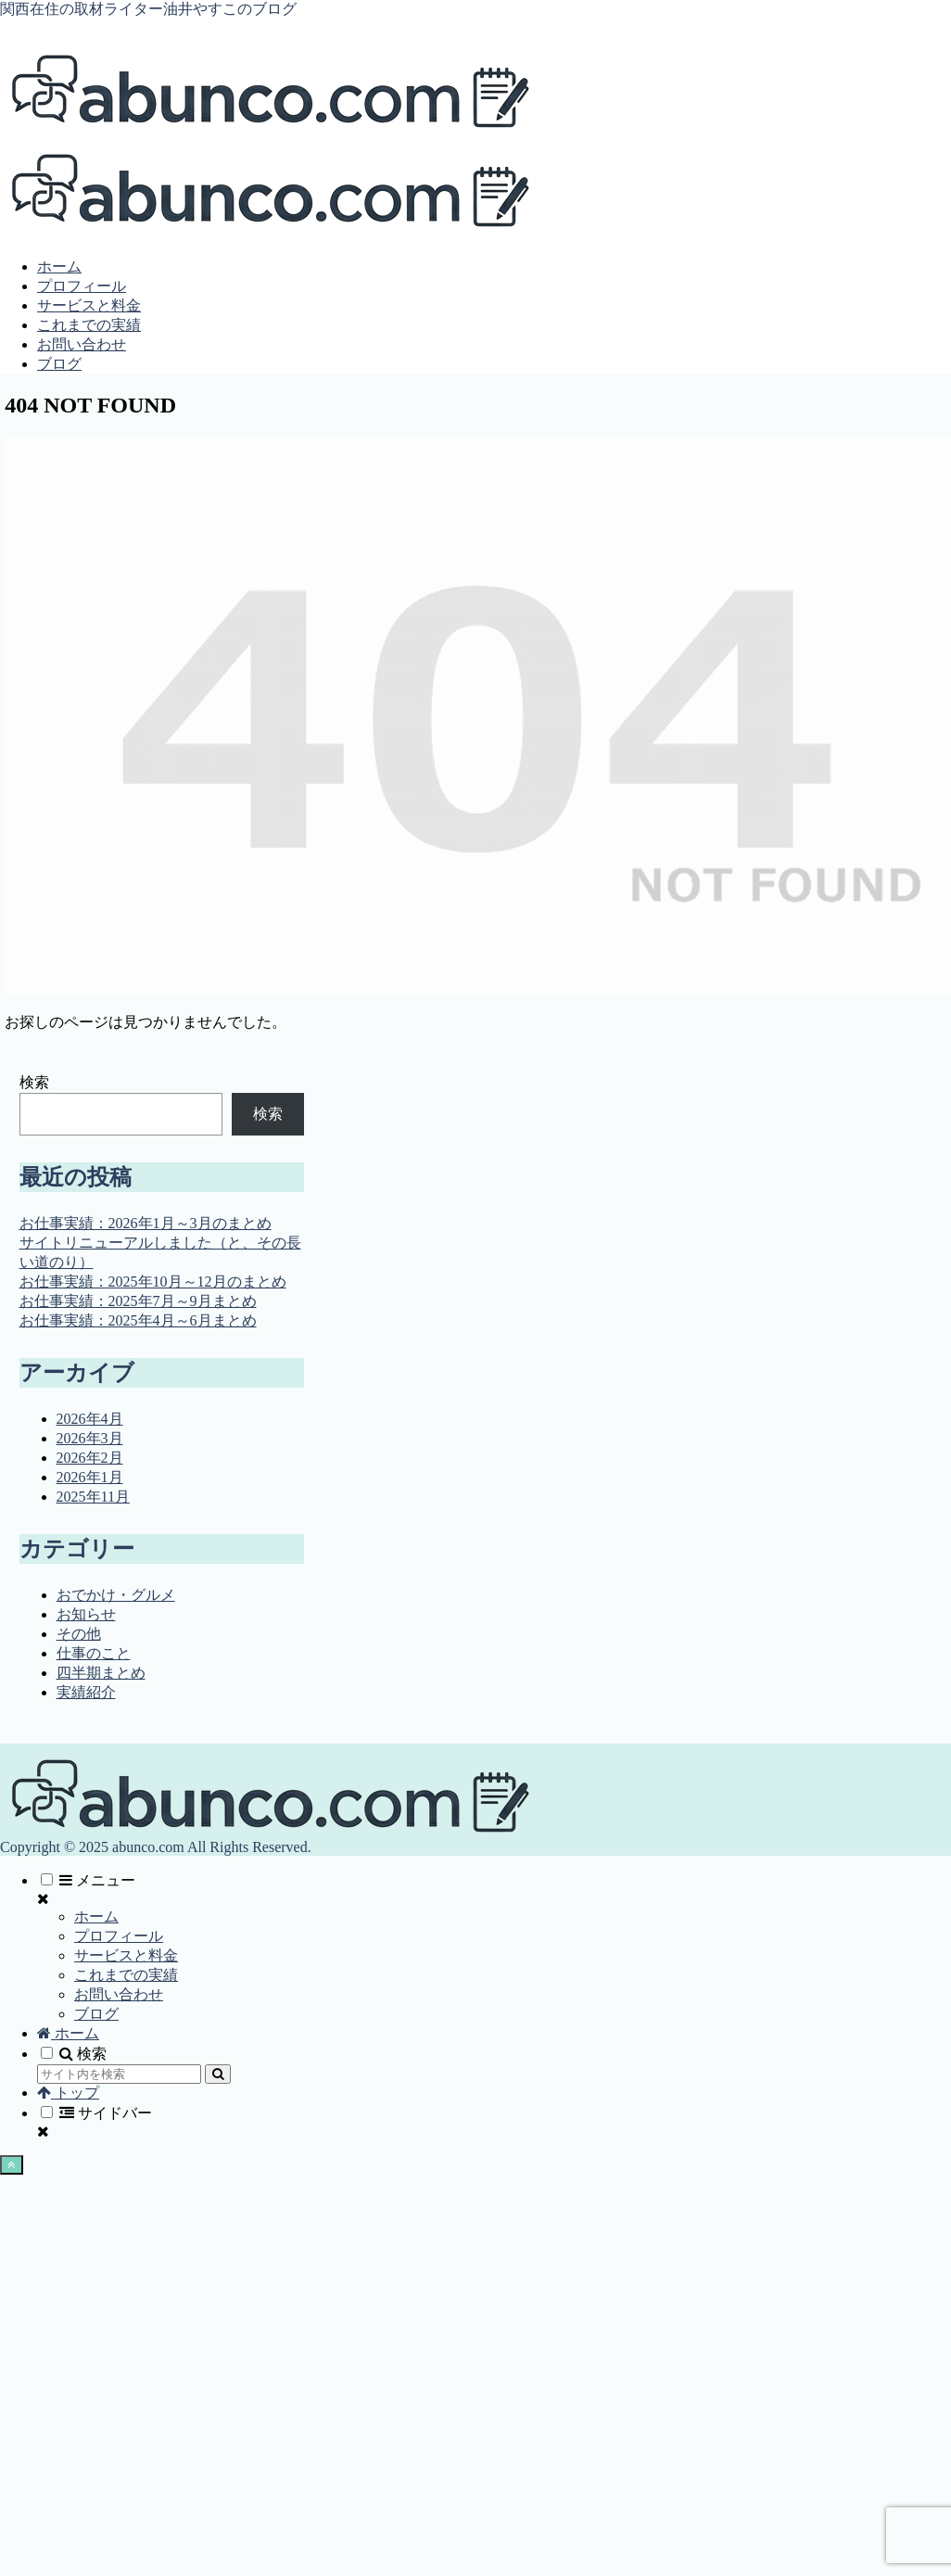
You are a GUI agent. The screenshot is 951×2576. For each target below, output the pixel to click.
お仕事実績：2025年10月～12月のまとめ (152, 1281)
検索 (34, 1082)
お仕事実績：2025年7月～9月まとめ (138, 1301)
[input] (119, 2074)
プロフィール (118, 1936)
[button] (218, 2074)
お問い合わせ (118, 1994)
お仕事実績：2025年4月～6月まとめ (138, 1320)
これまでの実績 (126, 1975)
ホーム (96, 1916)
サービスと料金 (126, 1955)
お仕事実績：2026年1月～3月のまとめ (145, 1223)
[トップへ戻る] (11, 2165)
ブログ (96, 2014)
